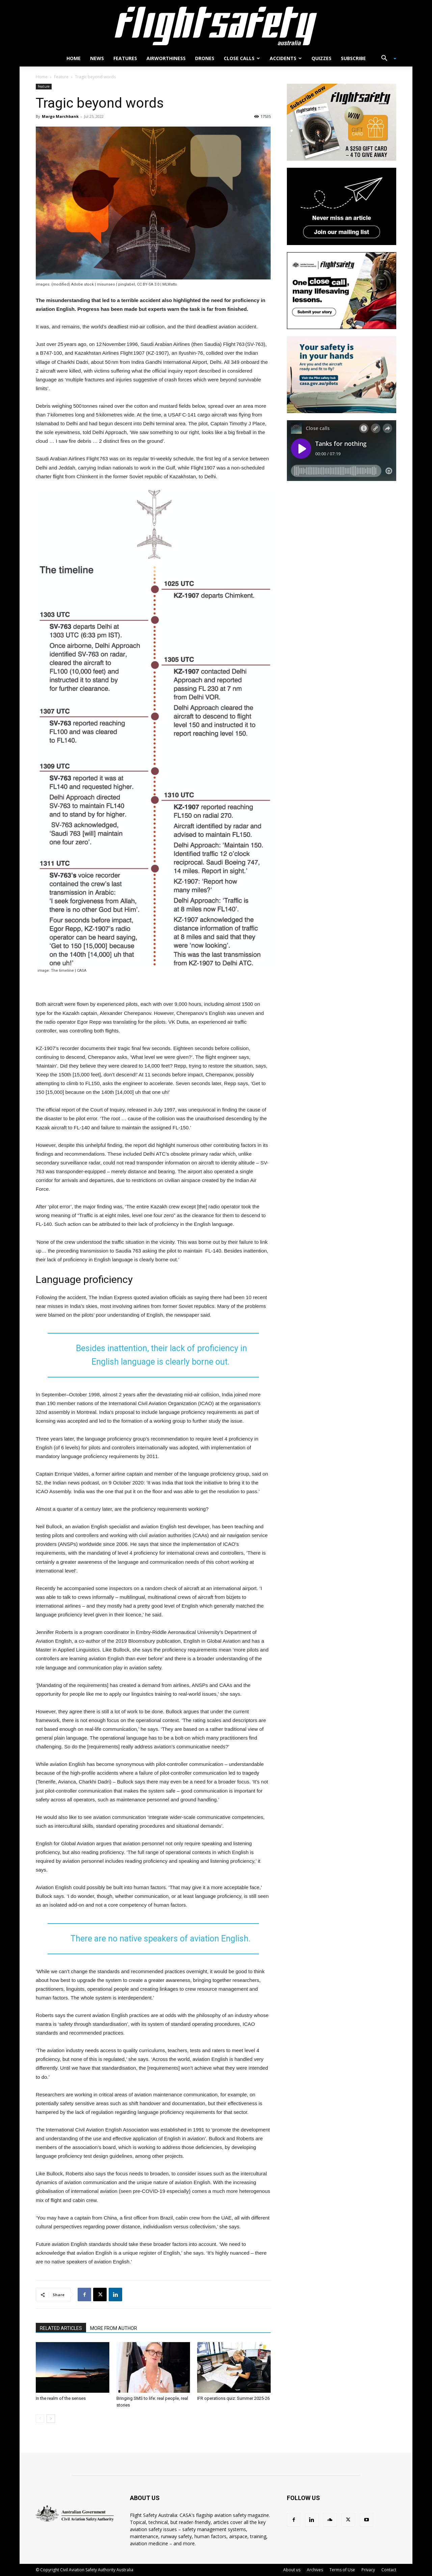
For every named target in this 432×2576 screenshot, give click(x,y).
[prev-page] (40, 2418)
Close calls (242, 58)
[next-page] (51, 2418)
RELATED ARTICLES (61, 2328)
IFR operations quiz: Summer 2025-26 (233, 2398)
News (97, 58)
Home (73, 58)
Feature (61, 77)
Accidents (286, 58)
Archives (315, 2570)
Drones (204, 58)
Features (125, 58)
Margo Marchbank (60, 116)
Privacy (368, 2570)
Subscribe (353, 58)
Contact (388, 2570)
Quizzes (321, 58)
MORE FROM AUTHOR (113, 2328)
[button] (386, 59)
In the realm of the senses (61, 2398)
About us (291, 2570)
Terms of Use (342, 2570)
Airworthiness (166, 58)
